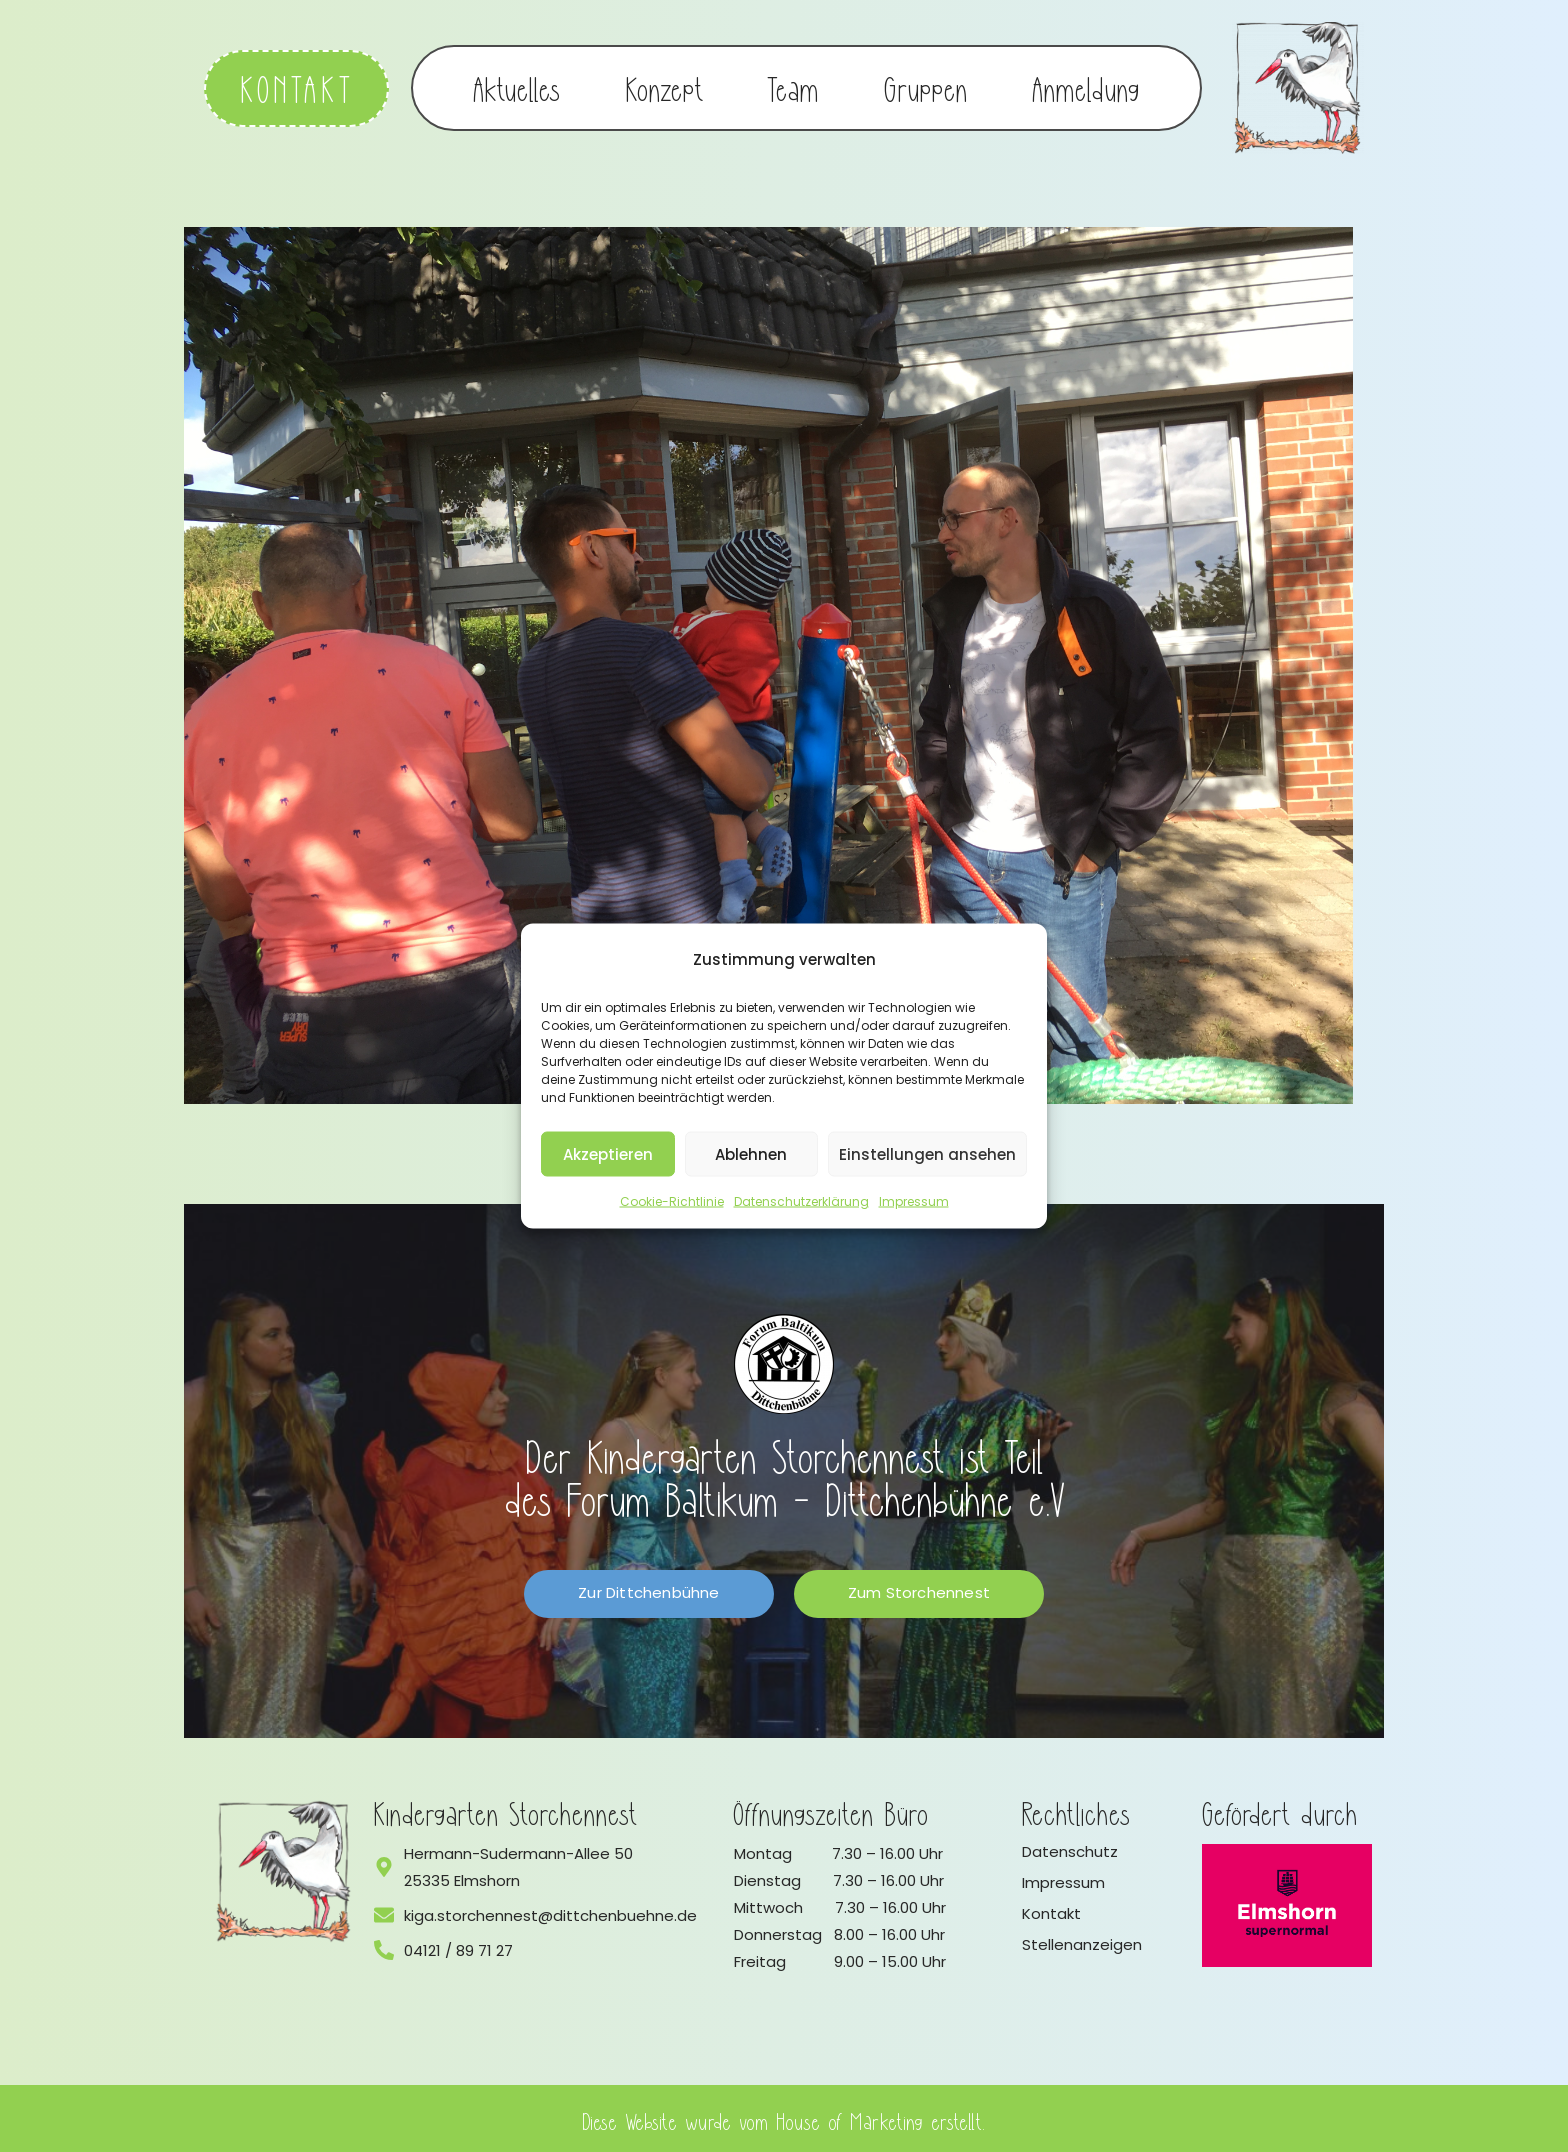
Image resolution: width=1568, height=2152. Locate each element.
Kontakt (1051, 1908)
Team (793, 86)
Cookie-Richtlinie (672, 1201)
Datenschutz (1070, 1846)
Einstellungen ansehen (927, 1153)
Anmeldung (1086, 86)
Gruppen (926, 86)
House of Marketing (850, 2115)
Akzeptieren (608, 1153)
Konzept (664, 86)
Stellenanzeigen (1082, 1939)
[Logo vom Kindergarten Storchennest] (284, 1867)
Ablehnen (751, 1153)
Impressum (914, 1201)
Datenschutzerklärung (801, 1201)
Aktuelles (517, 86)
